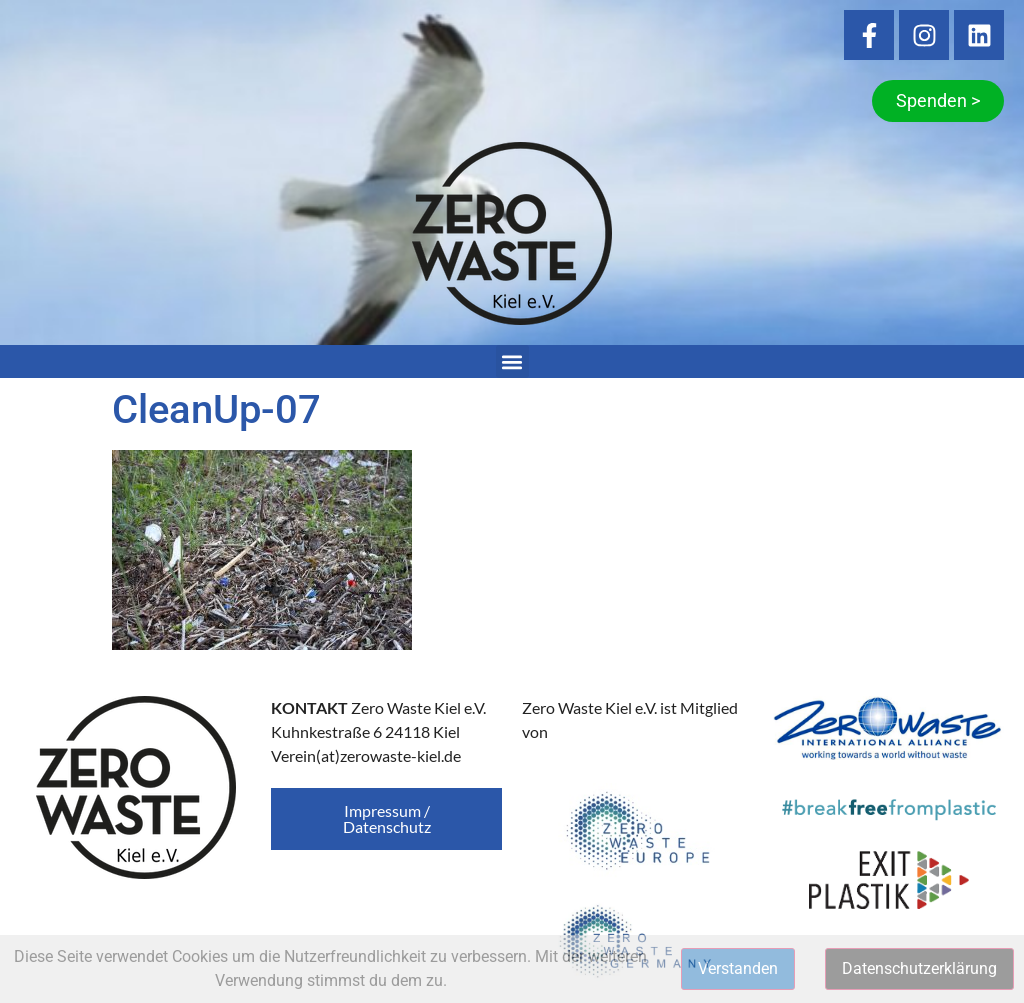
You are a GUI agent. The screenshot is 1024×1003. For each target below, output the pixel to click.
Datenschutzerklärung (919, 968)
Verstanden (738, 968)
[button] (512, 361)
